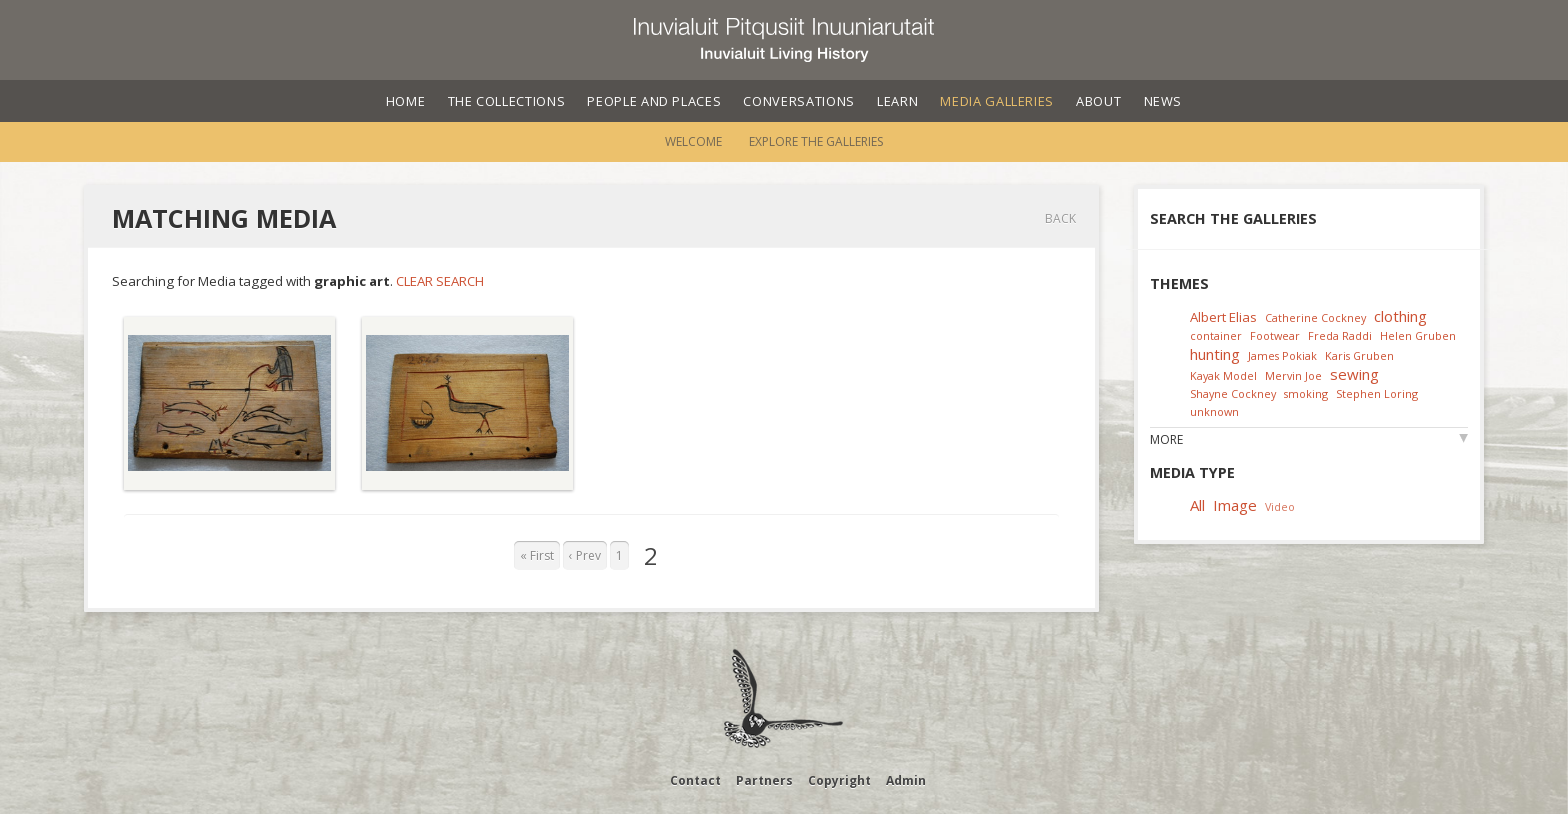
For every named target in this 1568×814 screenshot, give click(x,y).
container (1216, 335)
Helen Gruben (1418, 335)
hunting (1215, 354)
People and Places (654, 101)
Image (1235, 505)
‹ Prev (585, 555)
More (1166, 439)
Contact (695, 780)
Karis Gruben (1359, 355)
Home (406, 101)
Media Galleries (997, 101)
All (1197, 505)
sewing (1354, 374)
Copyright (839, 780)
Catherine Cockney (1315, 317)
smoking (1306, 393)
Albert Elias (1223, 317)
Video (1280, 506)
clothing (1400, 316)
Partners (764, 780)
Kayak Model (1223, 375)
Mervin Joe (1293, 375)
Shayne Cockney (1233, 393)
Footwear (1275, 335)
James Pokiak (1282, 355)
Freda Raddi (1340, 335)
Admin (906, 780)
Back (1060, 218)
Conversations (798, 101)
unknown (1214, 411)
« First (537, 555)
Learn (897, 101)
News (1163, 101)
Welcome (693, 141)
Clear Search (440, 281)
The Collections (507, 101)
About (1098, 101)
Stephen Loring (1377, 393)
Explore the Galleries (816, 141)
